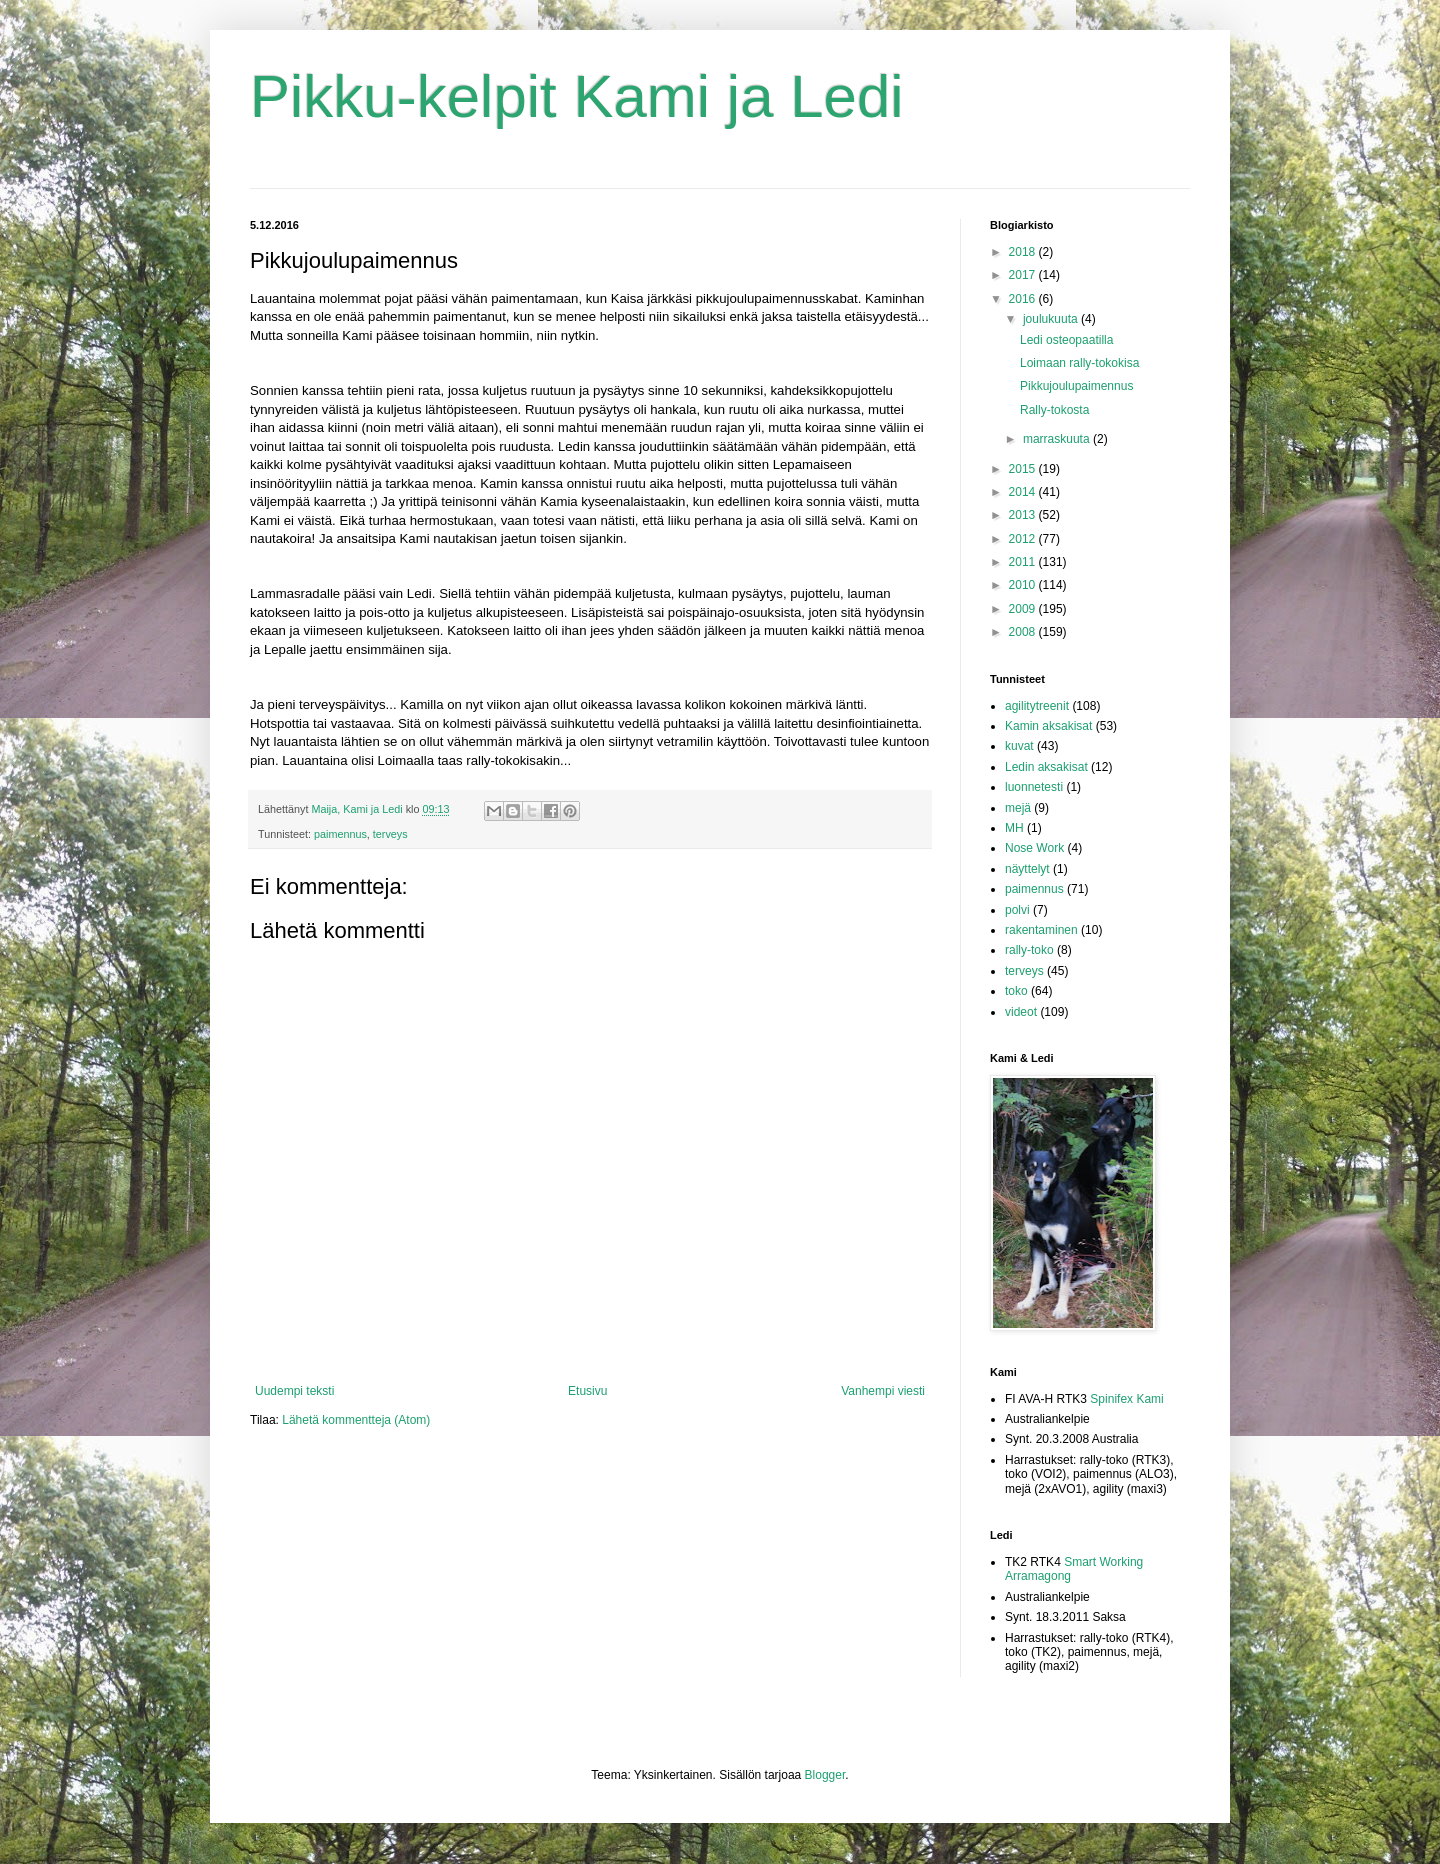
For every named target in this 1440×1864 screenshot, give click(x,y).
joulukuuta (1052, 319)
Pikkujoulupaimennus (1076, 386)
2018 (1024, 252)
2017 (1024, 275)
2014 (1024, 492)
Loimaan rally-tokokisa (1079, 363)
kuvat (1019, 746)
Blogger (825, 1775)
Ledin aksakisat (1046, 767)
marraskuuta (1058, 439)
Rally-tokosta (1054, 410)
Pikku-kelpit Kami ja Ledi (577, 96)
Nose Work (1034, 848)
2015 (1024, 469)
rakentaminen (1041, 930)
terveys (390, 834)
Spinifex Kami (1126, 1399)
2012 (1024, 539)
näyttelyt (1027, 869)
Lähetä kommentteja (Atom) (356, 1420)
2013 (1024, 515)
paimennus (340, 834)
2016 (1024, 299)
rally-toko (1029, 950)
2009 (1024, 609)
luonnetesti (1034, 787)
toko (1016, 991)
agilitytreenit (1037, 706)
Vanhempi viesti (883, 1391)
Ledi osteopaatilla (1066, 340)
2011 (1024, 562)
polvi (1017, 910)
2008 (1024, 632)
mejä (1018, 808)
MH (1014, 828)
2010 (1024, 585)
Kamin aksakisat (1048, 726)
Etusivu (587, 1391)
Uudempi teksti (294, 1391)
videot (1021, 1012)
